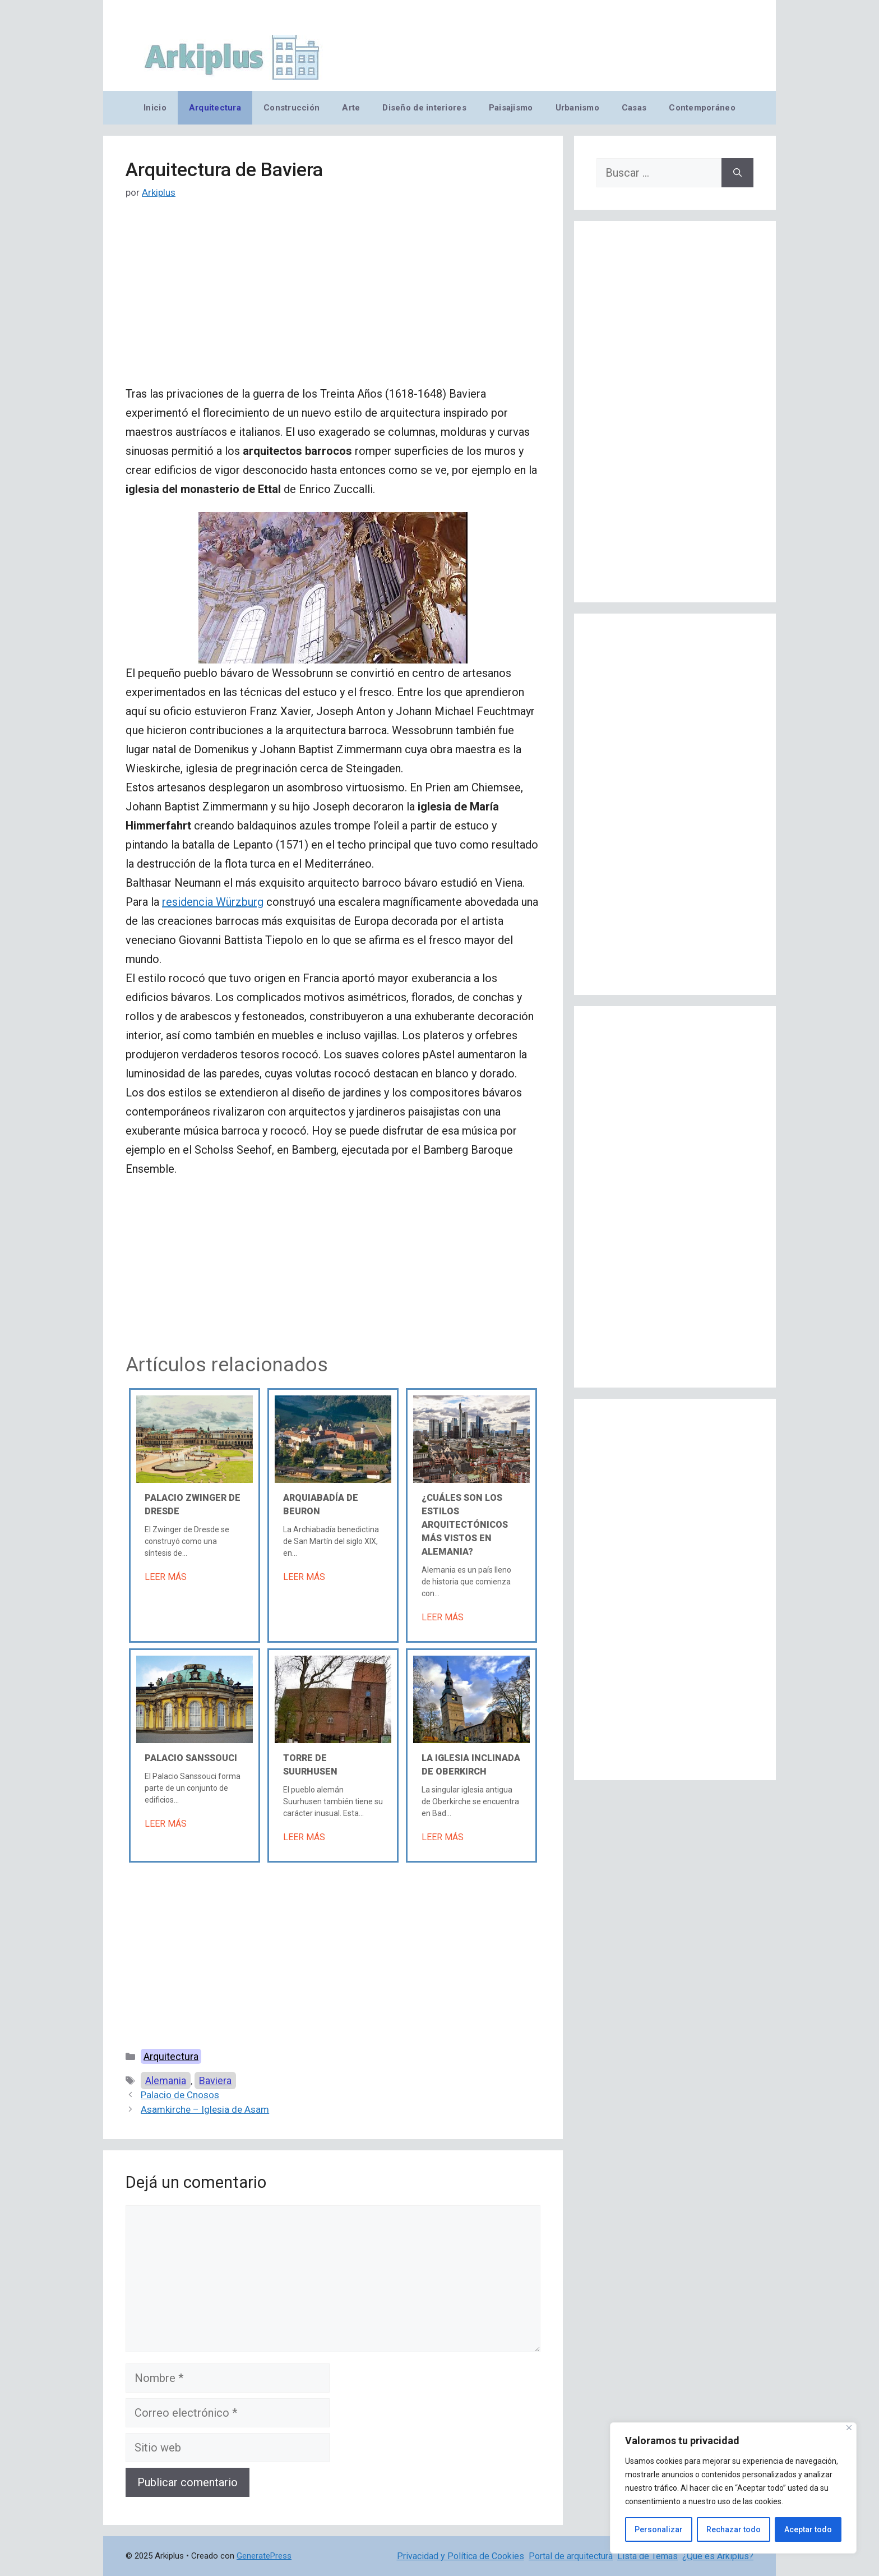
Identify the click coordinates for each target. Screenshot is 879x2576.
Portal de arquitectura (571, 2556)
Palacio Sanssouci (191, 1758)
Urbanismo (577, 108)
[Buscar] (737, 172)
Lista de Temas (647, 2556)
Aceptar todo (808, 2529)
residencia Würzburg (212, 902)
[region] (733, 2488)
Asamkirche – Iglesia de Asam (205, 2109)
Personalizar (659, 2529)
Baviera (215, 2080)
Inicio (155, 108)
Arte (351, 108)
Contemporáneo (702, 108)
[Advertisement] (333, 301)
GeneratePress (264, 2556)
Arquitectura (215, 108)
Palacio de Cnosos (180, 2094)
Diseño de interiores (424, 108)
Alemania (165, 2080)
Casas (634, 108)
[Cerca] (849, 2427)
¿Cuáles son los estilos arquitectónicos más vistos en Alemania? (465, 1524)
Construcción (291, 108)
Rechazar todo (733, 2529)
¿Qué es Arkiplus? (717, 2556)
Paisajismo (511, 108)
